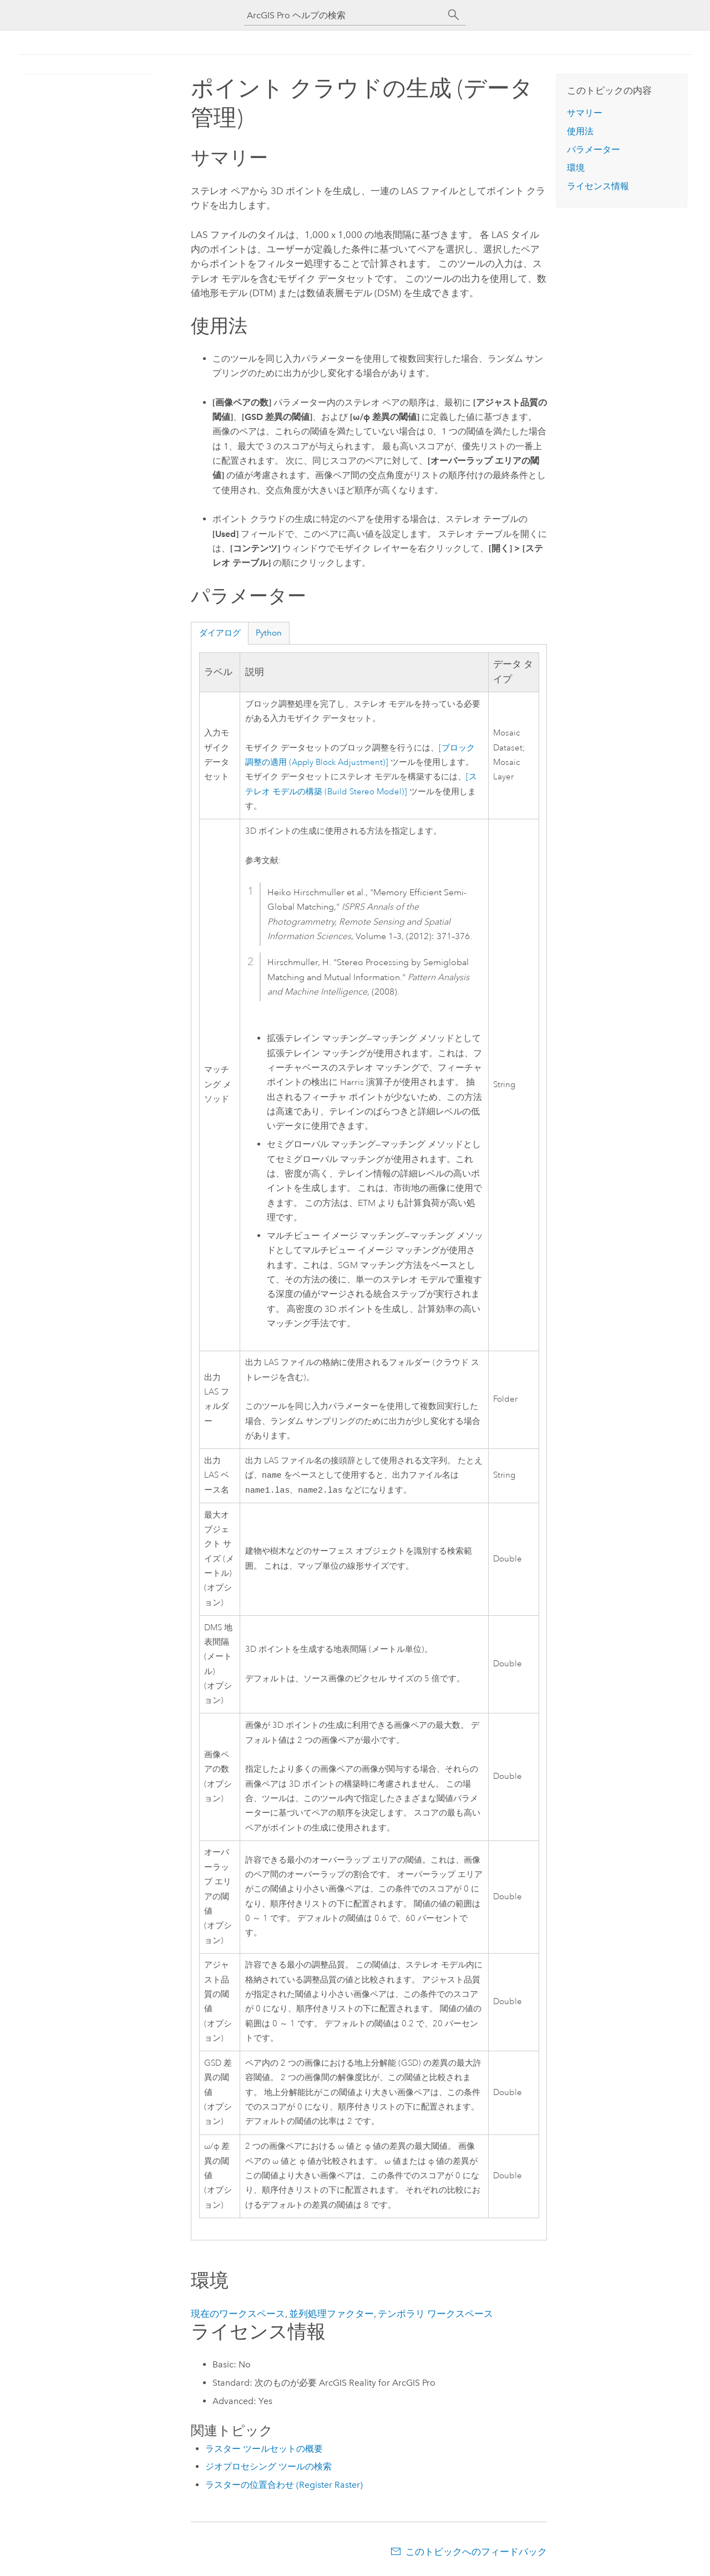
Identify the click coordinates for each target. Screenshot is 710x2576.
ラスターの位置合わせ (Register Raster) (284, 2487)
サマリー (584, 113)
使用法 (580, 131)
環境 (576, 168)
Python (269, 633)
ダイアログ (220, 633)
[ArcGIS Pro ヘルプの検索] (344, 15)
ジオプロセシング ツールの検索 (268, 2468)
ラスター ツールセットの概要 (264, 2451)
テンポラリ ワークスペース (435, 2315)
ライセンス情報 (598, 186)
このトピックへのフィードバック (476, 2553)
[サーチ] (453, 15)
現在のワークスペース (238, 2315)
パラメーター (593, 149)
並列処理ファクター (331, 2315)
